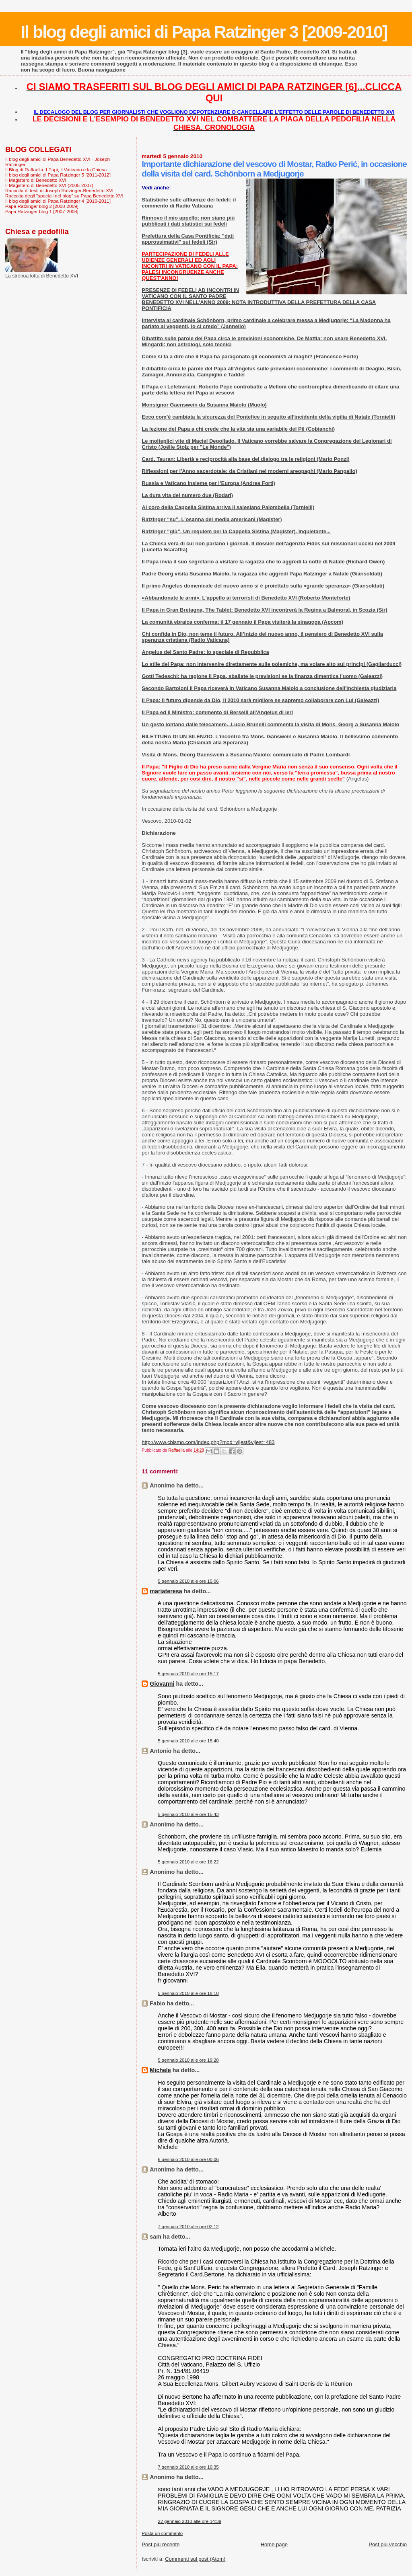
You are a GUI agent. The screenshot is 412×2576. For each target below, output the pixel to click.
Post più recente (160, 2544)
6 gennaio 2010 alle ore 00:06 (188, 2159)
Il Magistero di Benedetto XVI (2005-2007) (49, 185)
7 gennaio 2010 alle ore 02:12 (188, 2226)
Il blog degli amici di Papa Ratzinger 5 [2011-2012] (58, 174)
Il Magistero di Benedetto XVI (35, 180)
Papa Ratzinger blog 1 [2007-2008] (41, 211)
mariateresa (166, 1591)
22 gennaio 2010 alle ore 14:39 (189, 2521)
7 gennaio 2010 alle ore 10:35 (188, 2467)
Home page (274, 2544)
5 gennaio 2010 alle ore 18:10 (188, 1993)
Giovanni (162, 1683)
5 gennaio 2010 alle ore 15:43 (188, 1814)
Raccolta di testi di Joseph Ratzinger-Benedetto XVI (59, 190)
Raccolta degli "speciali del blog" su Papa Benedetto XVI (64, 195)
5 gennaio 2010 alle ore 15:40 (188, 1740)
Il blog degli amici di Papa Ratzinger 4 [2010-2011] (58, 200)
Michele (160, 2070)
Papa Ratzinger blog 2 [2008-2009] (41, 206)
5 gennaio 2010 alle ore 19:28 (188, 2060)
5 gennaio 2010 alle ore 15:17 (188, 1673)
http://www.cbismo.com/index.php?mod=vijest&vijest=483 (208, 1442)
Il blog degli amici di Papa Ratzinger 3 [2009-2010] (204, 31)
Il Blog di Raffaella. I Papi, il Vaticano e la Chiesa (56, 169)
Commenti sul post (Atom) (195, 2559)
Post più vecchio (388, 2544)
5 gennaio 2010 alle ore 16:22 (188, 1861)
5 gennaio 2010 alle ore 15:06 (188, 1581)
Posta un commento (162, 2533)
